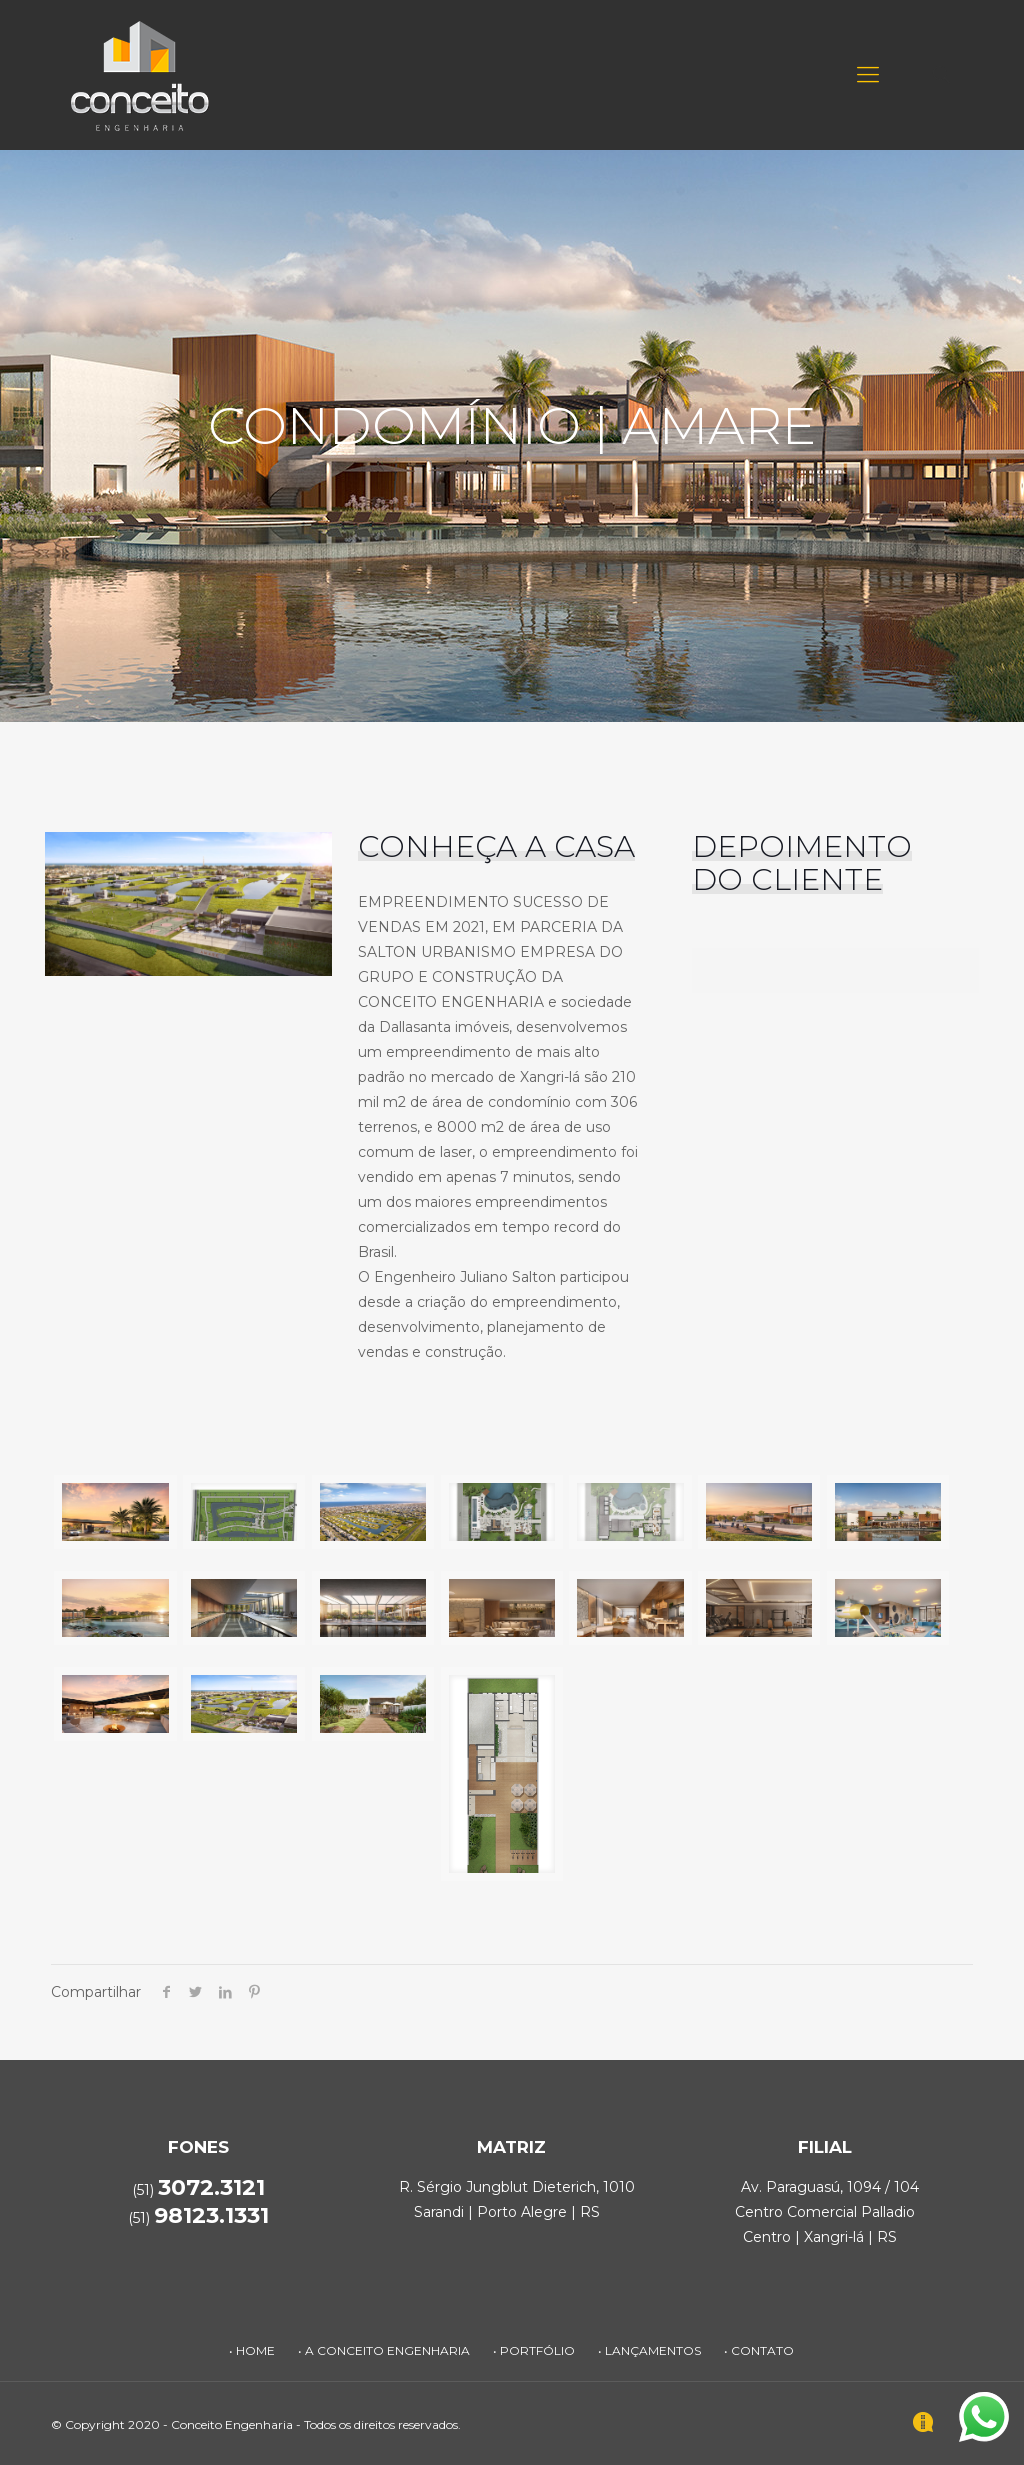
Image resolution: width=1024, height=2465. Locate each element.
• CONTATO (759, 2350)
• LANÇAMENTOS (649, 2350)
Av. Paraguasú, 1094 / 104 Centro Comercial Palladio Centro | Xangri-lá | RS (827, 2212)
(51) (198, 2218)
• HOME (252, 2350)
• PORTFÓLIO (534, 2350)
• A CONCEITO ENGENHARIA (384, 2350)
